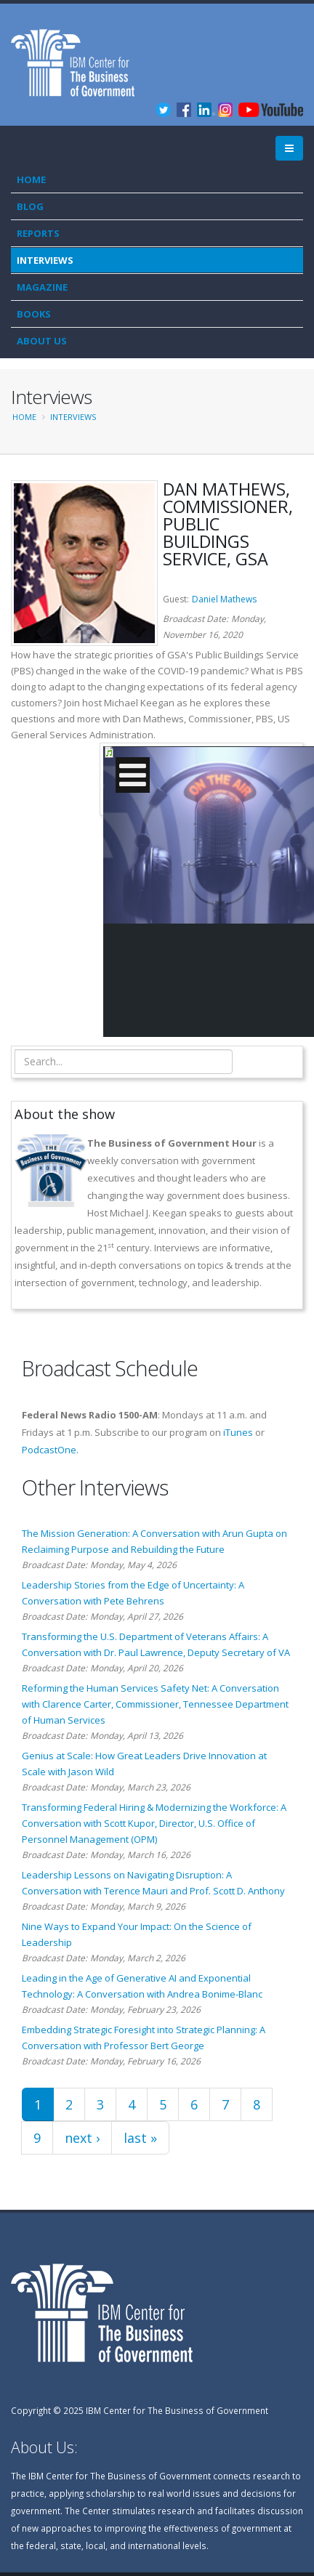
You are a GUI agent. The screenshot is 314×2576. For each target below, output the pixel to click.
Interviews (45, 260)
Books (34, 313)
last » (140, 2138)
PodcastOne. (50, 1449)
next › (82, 2138)
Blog (30, 206)
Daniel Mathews (224, 599)
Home (31, 179)
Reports (38, 233)
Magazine (42, 287)
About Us (42, 340)
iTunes (238, 1432)
